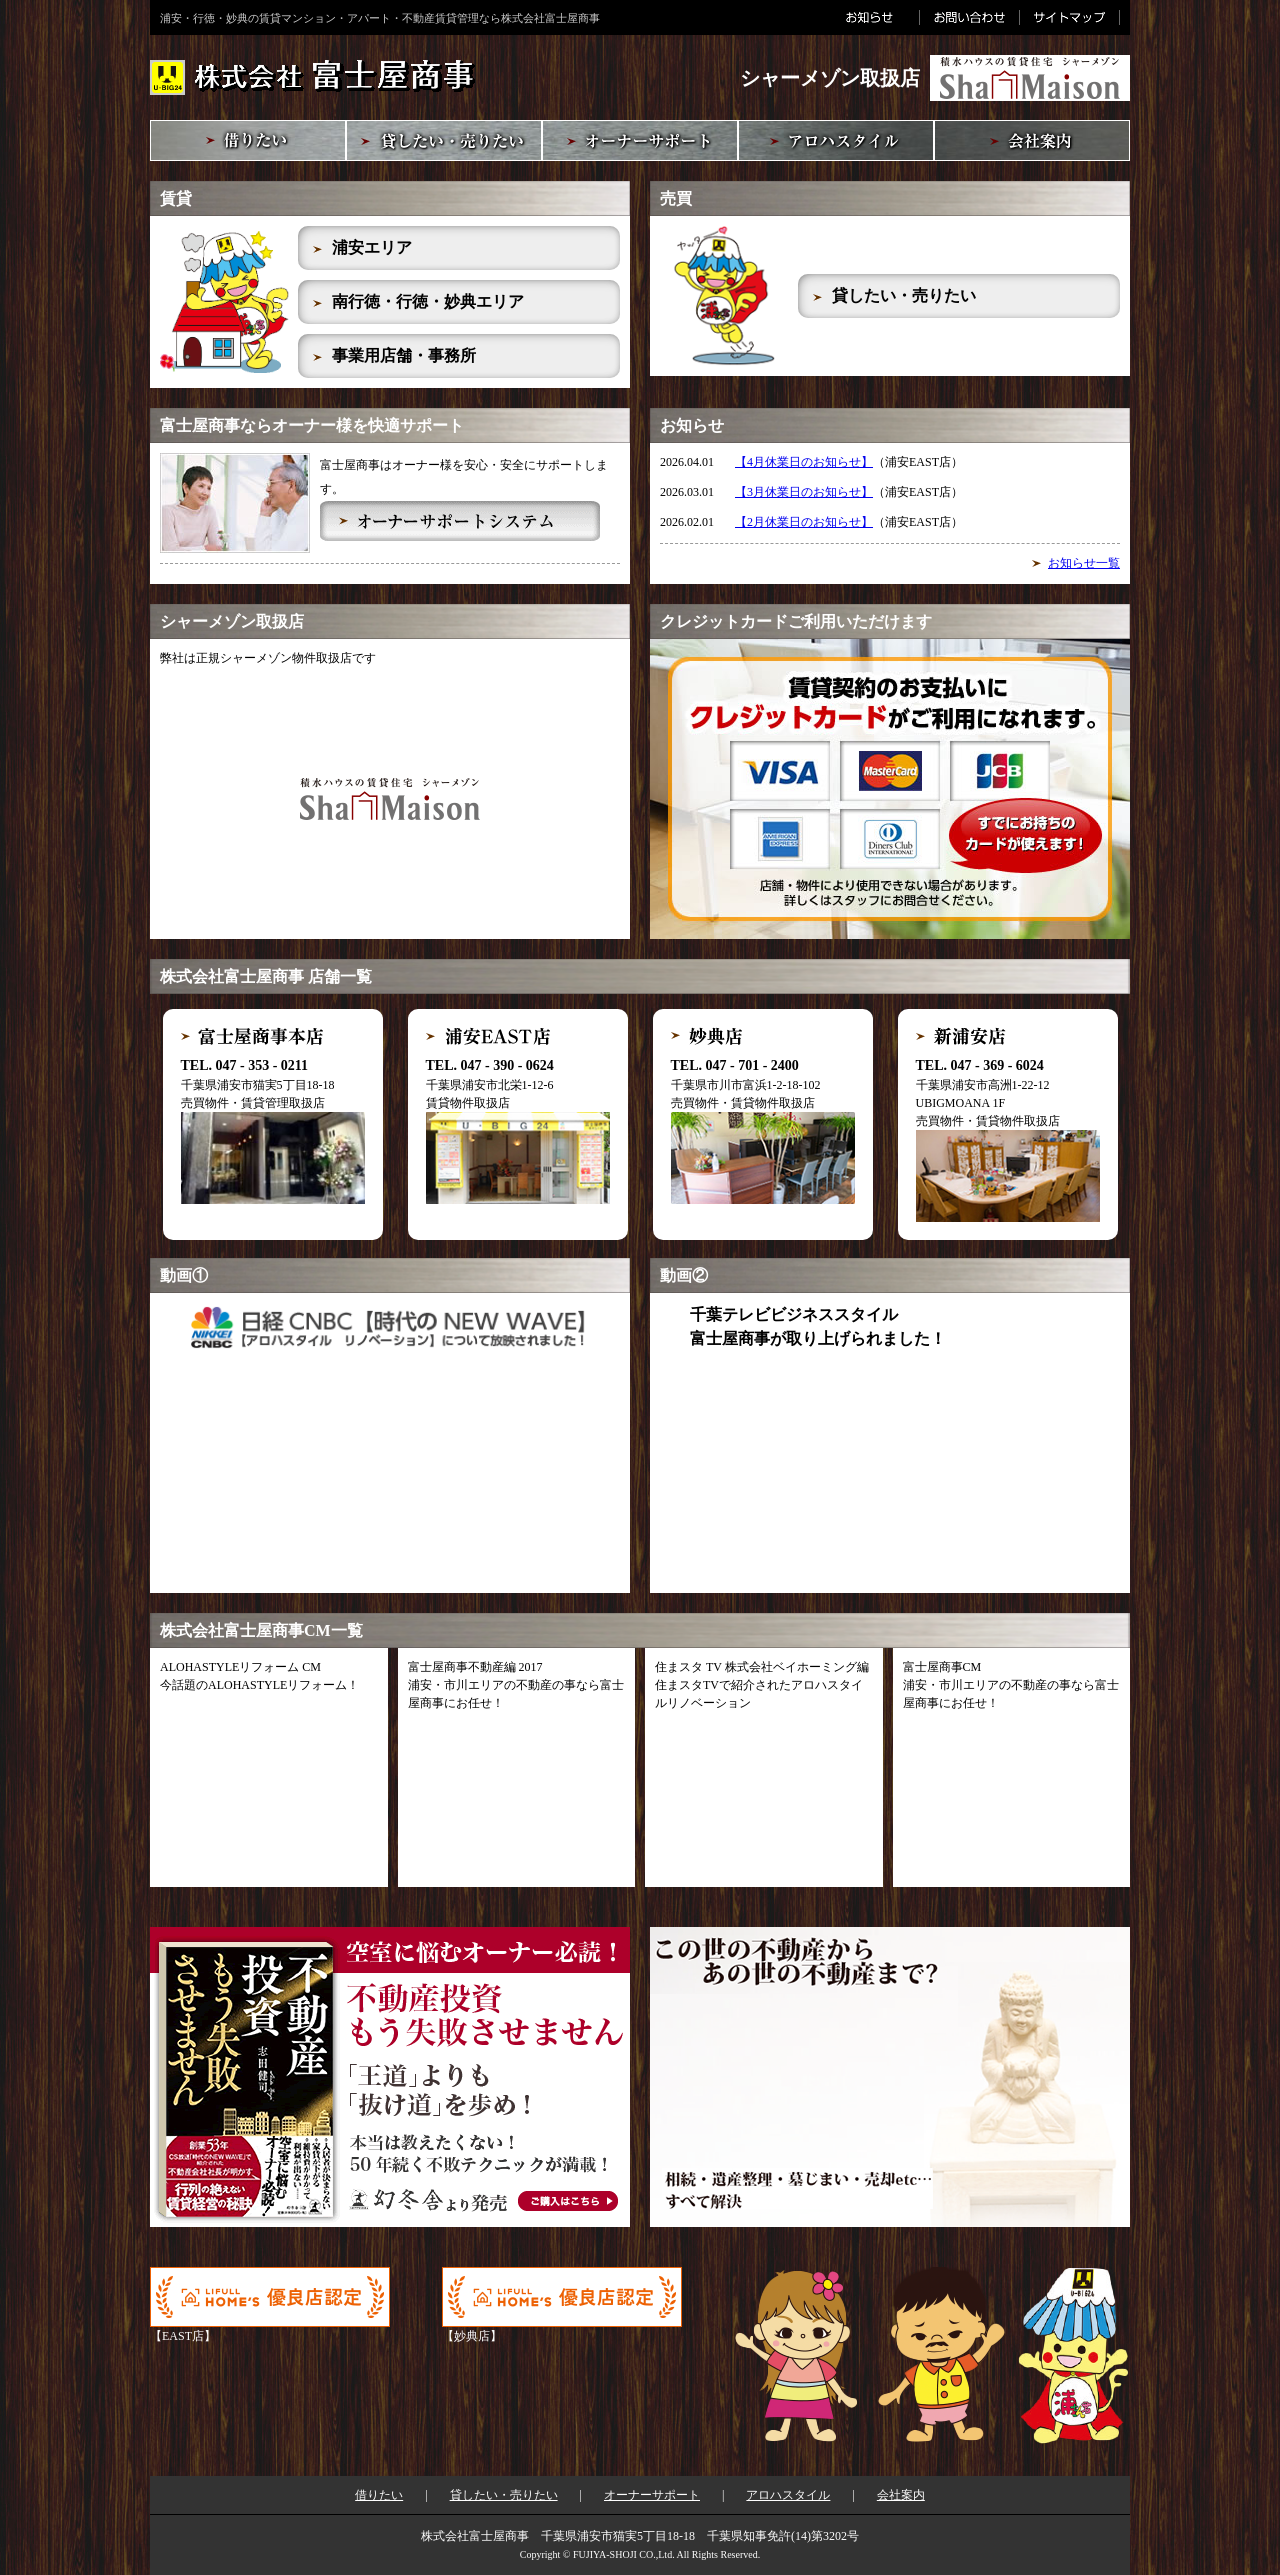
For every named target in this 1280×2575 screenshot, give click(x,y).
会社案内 (901, 2495)
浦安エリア (372, 247)
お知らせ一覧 (1084, 563)
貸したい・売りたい (904, 295)
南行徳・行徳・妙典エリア (428, 301)
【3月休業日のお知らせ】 (804, 492)
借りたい (379, 2495)
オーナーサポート (652, 2495)
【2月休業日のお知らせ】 (804, 522)
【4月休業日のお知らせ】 (804, 462)
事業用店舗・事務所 (404, 355)
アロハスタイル (788, 2495)
